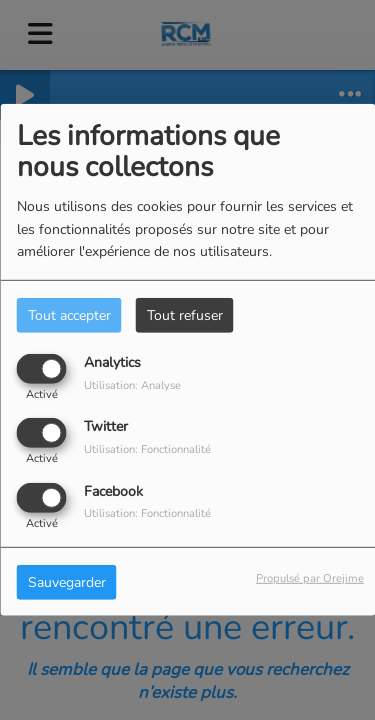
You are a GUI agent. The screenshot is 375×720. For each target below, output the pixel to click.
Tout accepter (69, 315)
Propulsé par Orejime (310, 577)
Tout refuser (185, 315)
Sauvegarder (67, 581)
